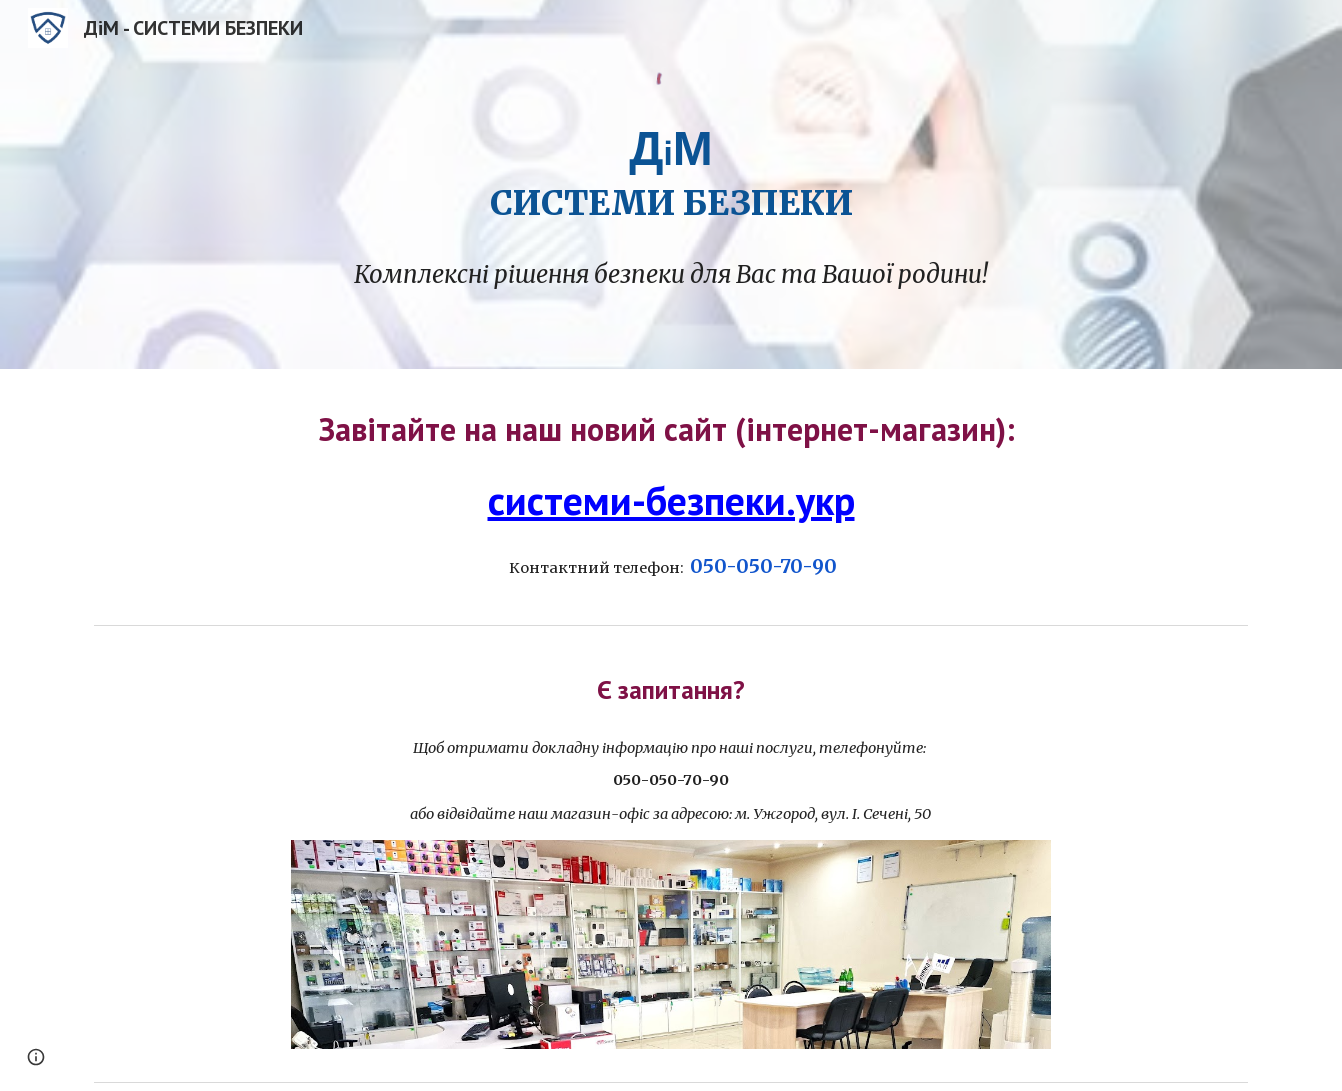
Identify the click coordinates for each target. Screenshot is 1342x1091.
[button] (36, 1057)
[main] (671, 170)
